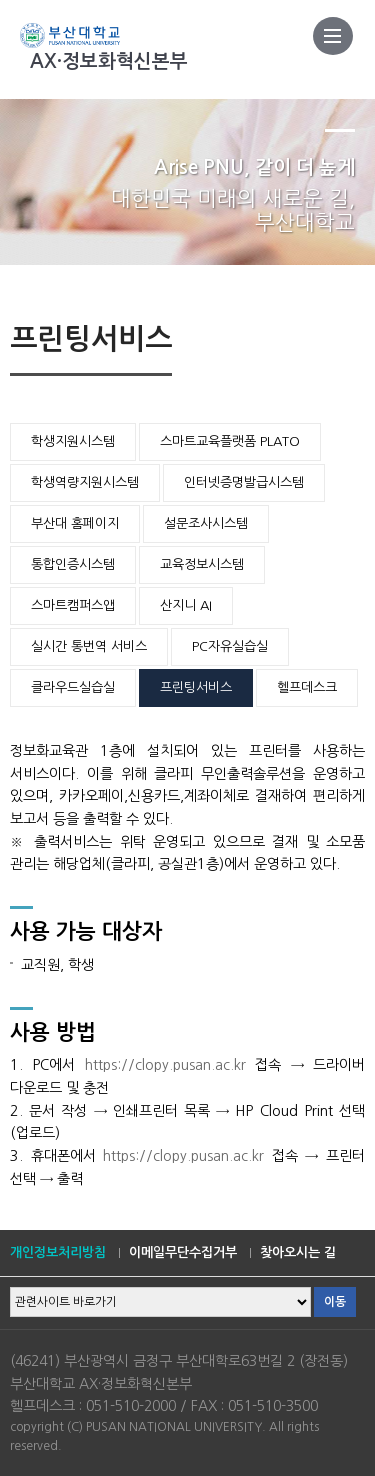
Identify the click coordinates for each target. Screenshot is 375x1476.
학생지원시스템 (73, 441)
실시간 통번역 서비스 (89, 646)
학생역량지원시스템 (85, 482)
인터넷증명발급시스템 (244, 482)
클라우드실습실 (73, 687)
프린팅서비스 (196, 687)
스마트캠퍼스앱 (73, 605)
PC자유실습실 (230, 646)
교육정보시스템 (202, 564)
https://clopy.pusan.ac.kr (165, 1065)
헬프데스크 (307, 687)
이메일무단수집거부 (183, 1252)
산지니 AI (186, 605)
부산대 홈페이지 (75, 523)
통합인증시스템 (73, 564)
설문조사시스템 (206, 523)
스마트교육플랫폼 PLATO (230, 441)
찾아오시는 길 (298, 1252)
